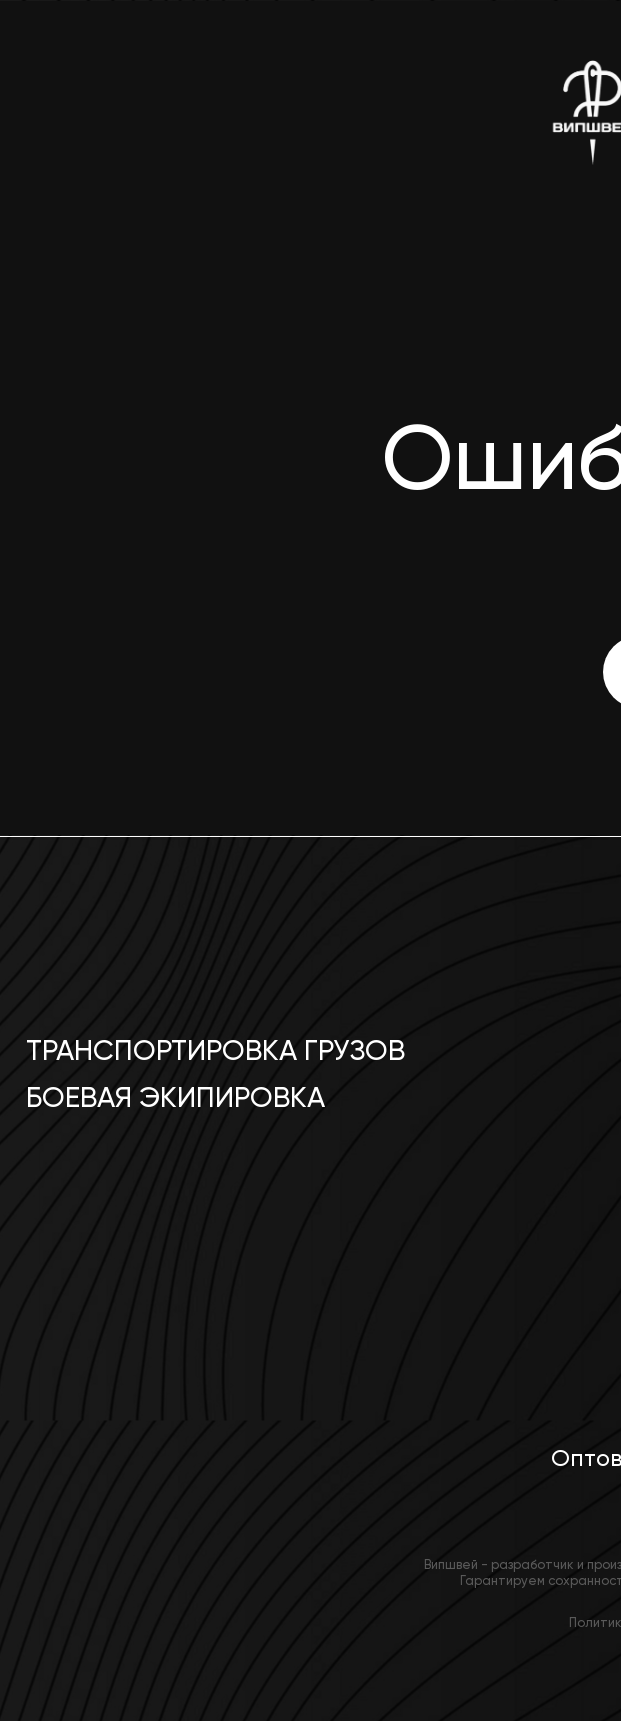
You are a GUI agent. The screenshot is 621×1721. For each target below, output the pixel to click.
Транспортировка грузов (215, 1050)
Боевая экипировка (175, 1097)
